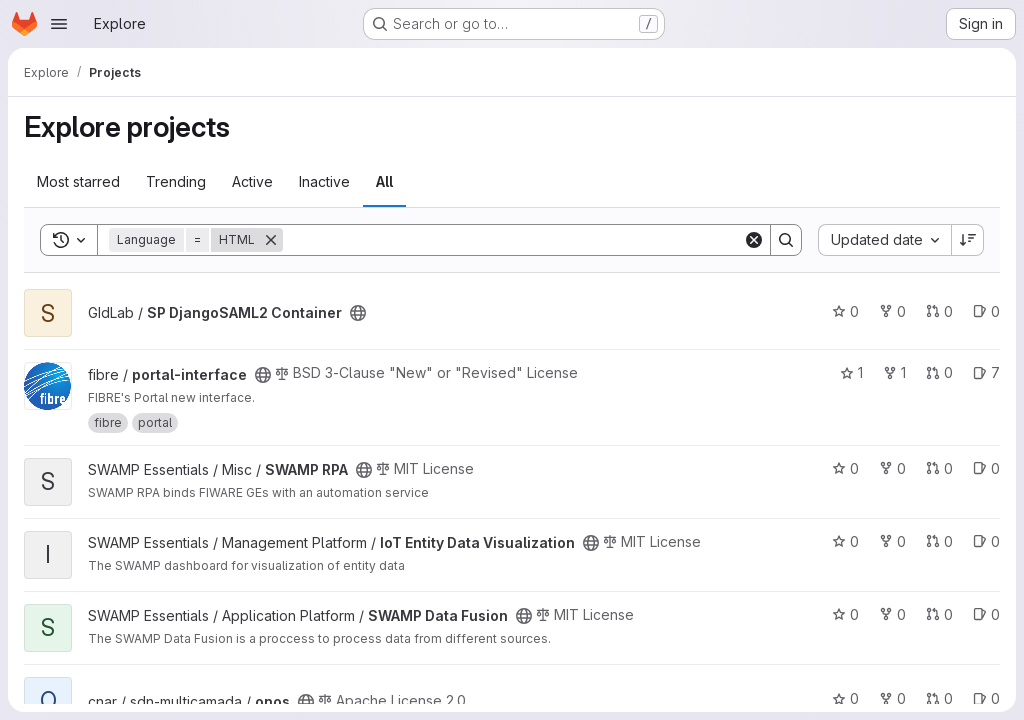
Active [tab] (252, 181)
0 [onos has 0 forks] (892, 698)
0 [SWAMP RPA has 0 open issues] (986, 468)
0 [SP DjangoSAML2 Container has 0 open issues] (986, 311)
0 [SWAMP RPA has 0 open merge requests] (939, 468)
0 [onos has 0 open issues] (986, 698)
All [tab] (384, 181)
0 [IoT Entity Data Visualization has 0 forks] (892, 541)
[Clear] (754, 240)
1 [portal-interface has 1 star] (851, 372)
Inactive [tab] (324, 181)
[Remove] (271, 240)
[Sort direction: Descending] (968, 240)
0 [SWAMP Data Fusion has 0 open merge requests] (939, 614)
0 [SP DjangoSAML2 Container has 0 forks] (892, 311)
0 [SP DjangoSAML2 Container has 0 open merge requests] (939, 311)
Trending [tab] (176, 181)
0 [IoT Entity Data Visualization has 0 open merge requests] (939, 541)
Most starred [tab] (78, 181)
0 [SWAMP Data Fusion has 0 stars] (845, 614)
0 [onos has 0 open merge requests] (939, 698)
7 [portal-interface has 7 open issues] (986, 372)
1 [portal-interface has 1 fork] (894, 372)
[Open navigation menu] (59, 24)
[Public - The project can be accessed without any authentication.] (358, 313)
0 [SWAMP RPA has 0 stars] (845, 468)
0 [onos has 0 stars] (845, 698)
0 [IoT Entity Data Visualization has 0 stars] (845, 541)
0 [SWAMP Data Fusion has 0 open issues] (986, 614)
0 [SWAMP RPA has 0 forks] (892, 468)
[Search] (513, 240)
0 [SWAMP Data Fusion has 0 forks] (892, 614)
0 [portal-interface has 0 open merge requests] (939, 372)
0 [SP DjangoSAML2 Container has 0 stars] (845, 311)
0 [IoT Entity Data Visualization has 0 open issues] (986, 541)
